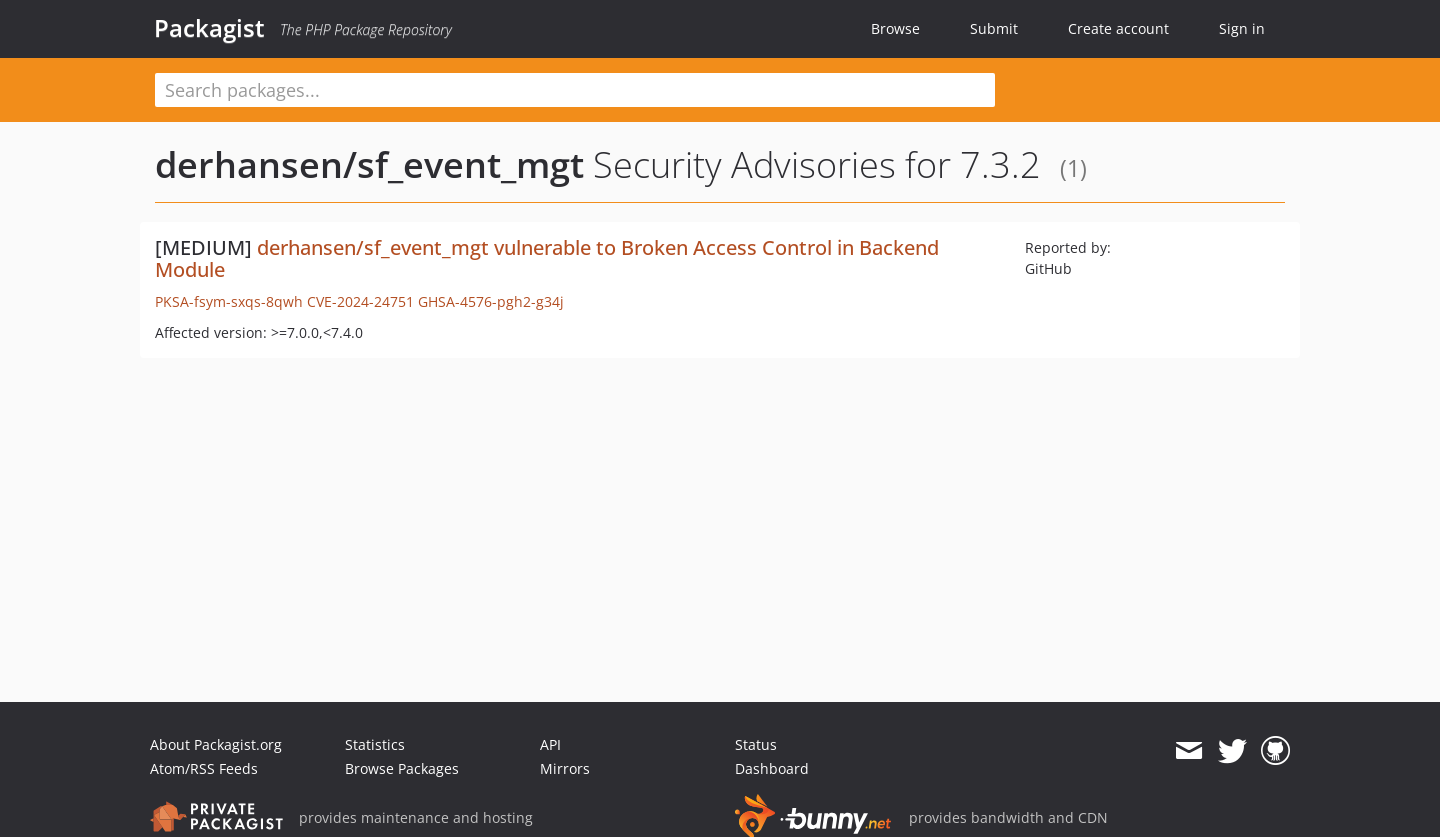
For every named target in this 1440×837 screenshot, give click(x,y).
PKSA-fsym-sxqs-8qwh (229, 301)
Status (756, 744)
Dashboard (772, 768)
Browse (895, 28)
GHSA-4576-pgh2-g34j (491, 301)
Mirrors (565, 768)
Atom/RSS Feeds (204, 768)
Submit (994, 28)
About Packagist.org (216, 744)
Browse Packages (402, 768)
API (550, 744)
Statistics (375, 744)
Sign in (1242, 28)
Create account (1118, 28)
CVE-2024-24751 (360, 301)
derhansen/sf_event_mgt (369, 164)
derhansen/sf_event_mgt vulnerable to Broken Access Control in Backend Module (547, 258)
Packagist (209, 28)
